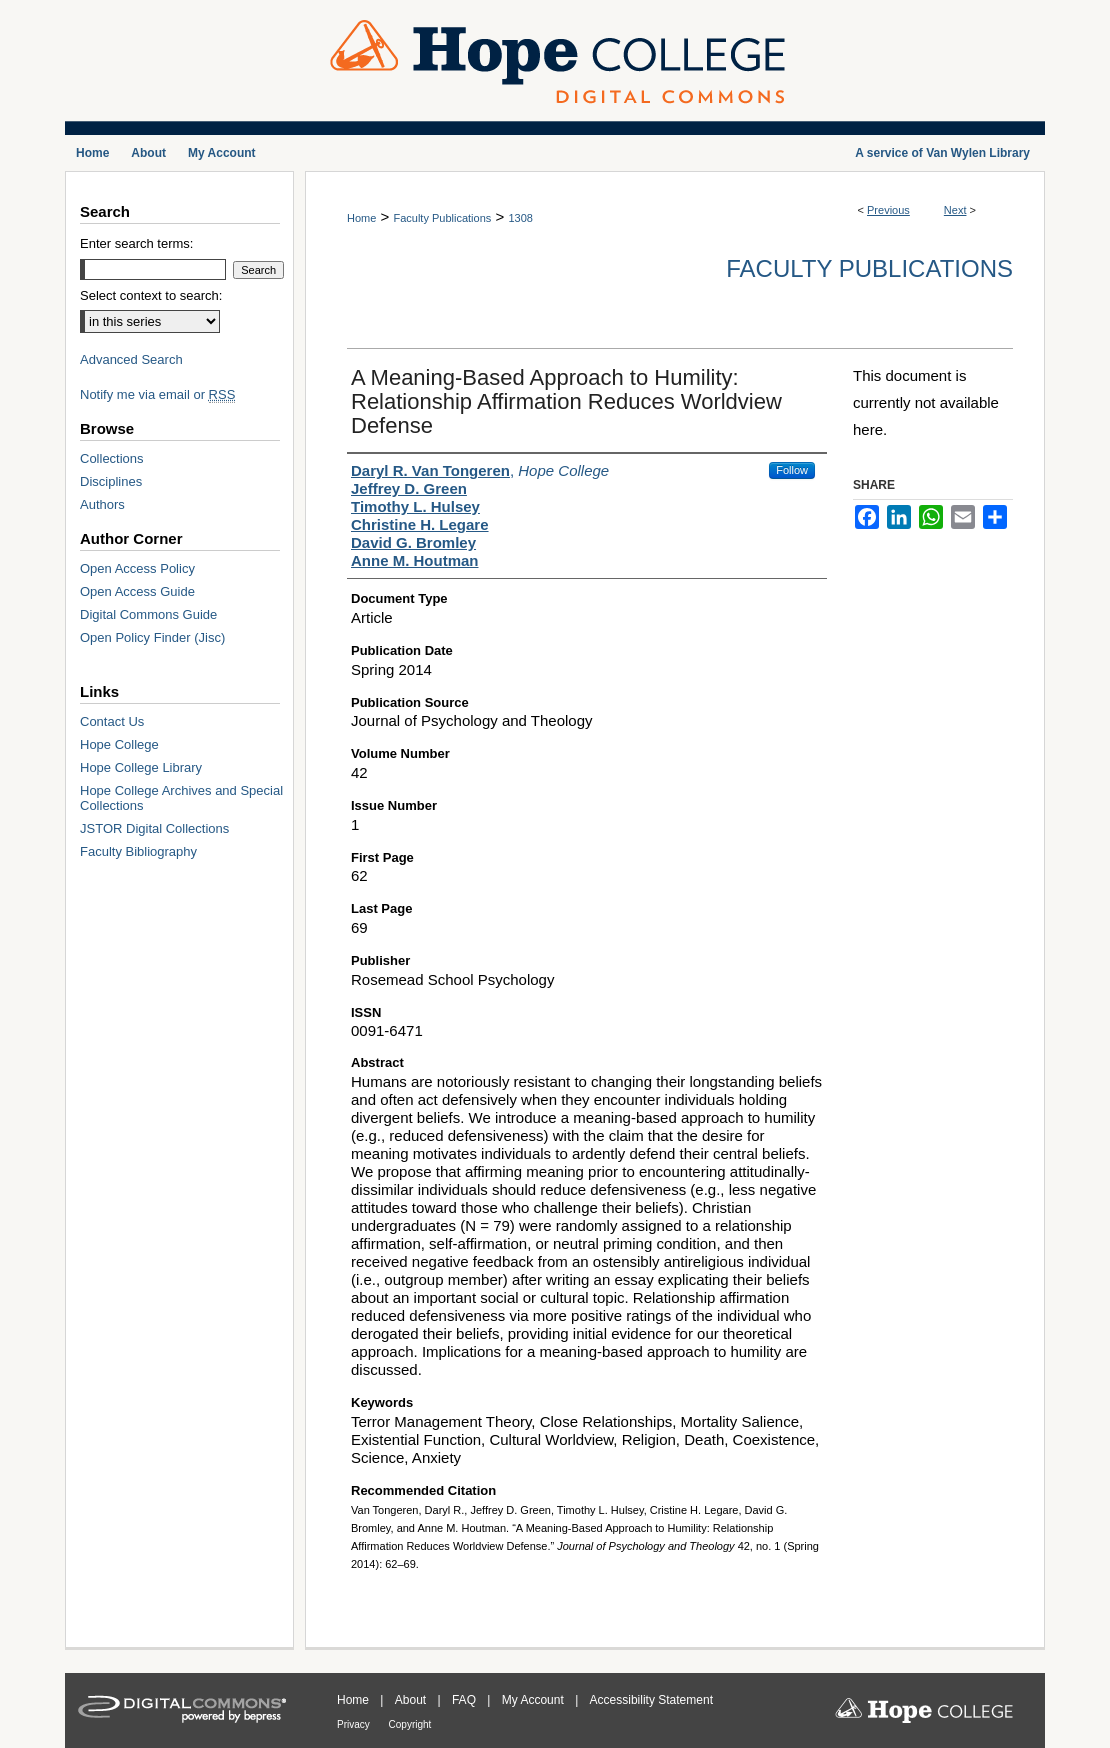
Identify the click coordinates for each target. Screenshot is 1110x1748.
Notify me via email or (157, 394)
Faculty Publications (442, 218)
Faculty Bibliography (138, 851)
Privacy (355, 1724)
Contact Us (112, 721)
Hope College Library (141, 767)
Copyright (410, 1724)
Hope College (119, 744)
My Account (534, 1700)
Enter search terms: (136, 243)
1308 (520, 218)
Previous (888, 210)
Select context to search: (151, 295)
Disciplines (111, 481)
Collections (112, 458)
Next (955, 210)
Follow (792, 470)
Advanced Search (131, 359)
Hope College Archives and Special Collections (181, 798)
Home (361, 218)
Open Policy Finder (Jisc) (152, 637)
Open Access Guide (137, 591)
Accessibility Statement (651, 1700)
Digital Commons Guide (148, 614)
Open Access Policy (137, 568)
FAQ (465, 1700)
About (412, 1700)
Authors (102, 504)
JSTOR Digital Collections (154, 828)
